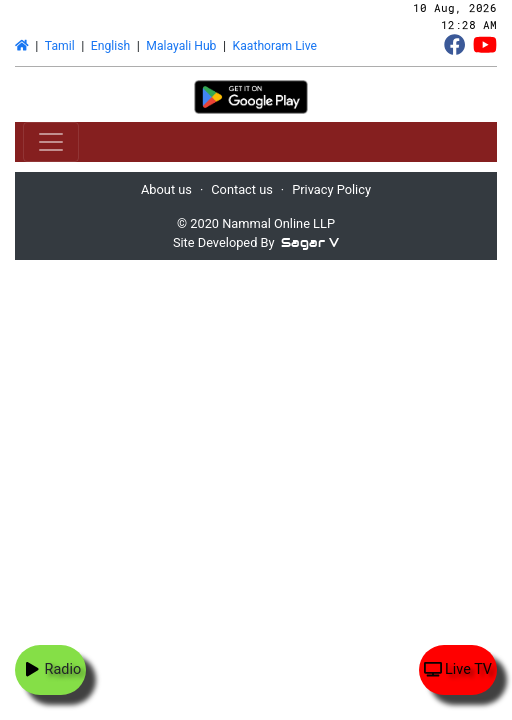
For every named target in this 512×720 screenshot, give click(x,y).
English (110, 46)
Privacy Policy (331, 189)
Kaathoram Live (275, 46)
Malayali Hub (181, 46)
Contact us (242, 189)
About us (166, 189)
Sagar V (310, 242)
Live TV (458, 669)
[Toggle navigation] (51, 142)
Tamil (60, 46)
